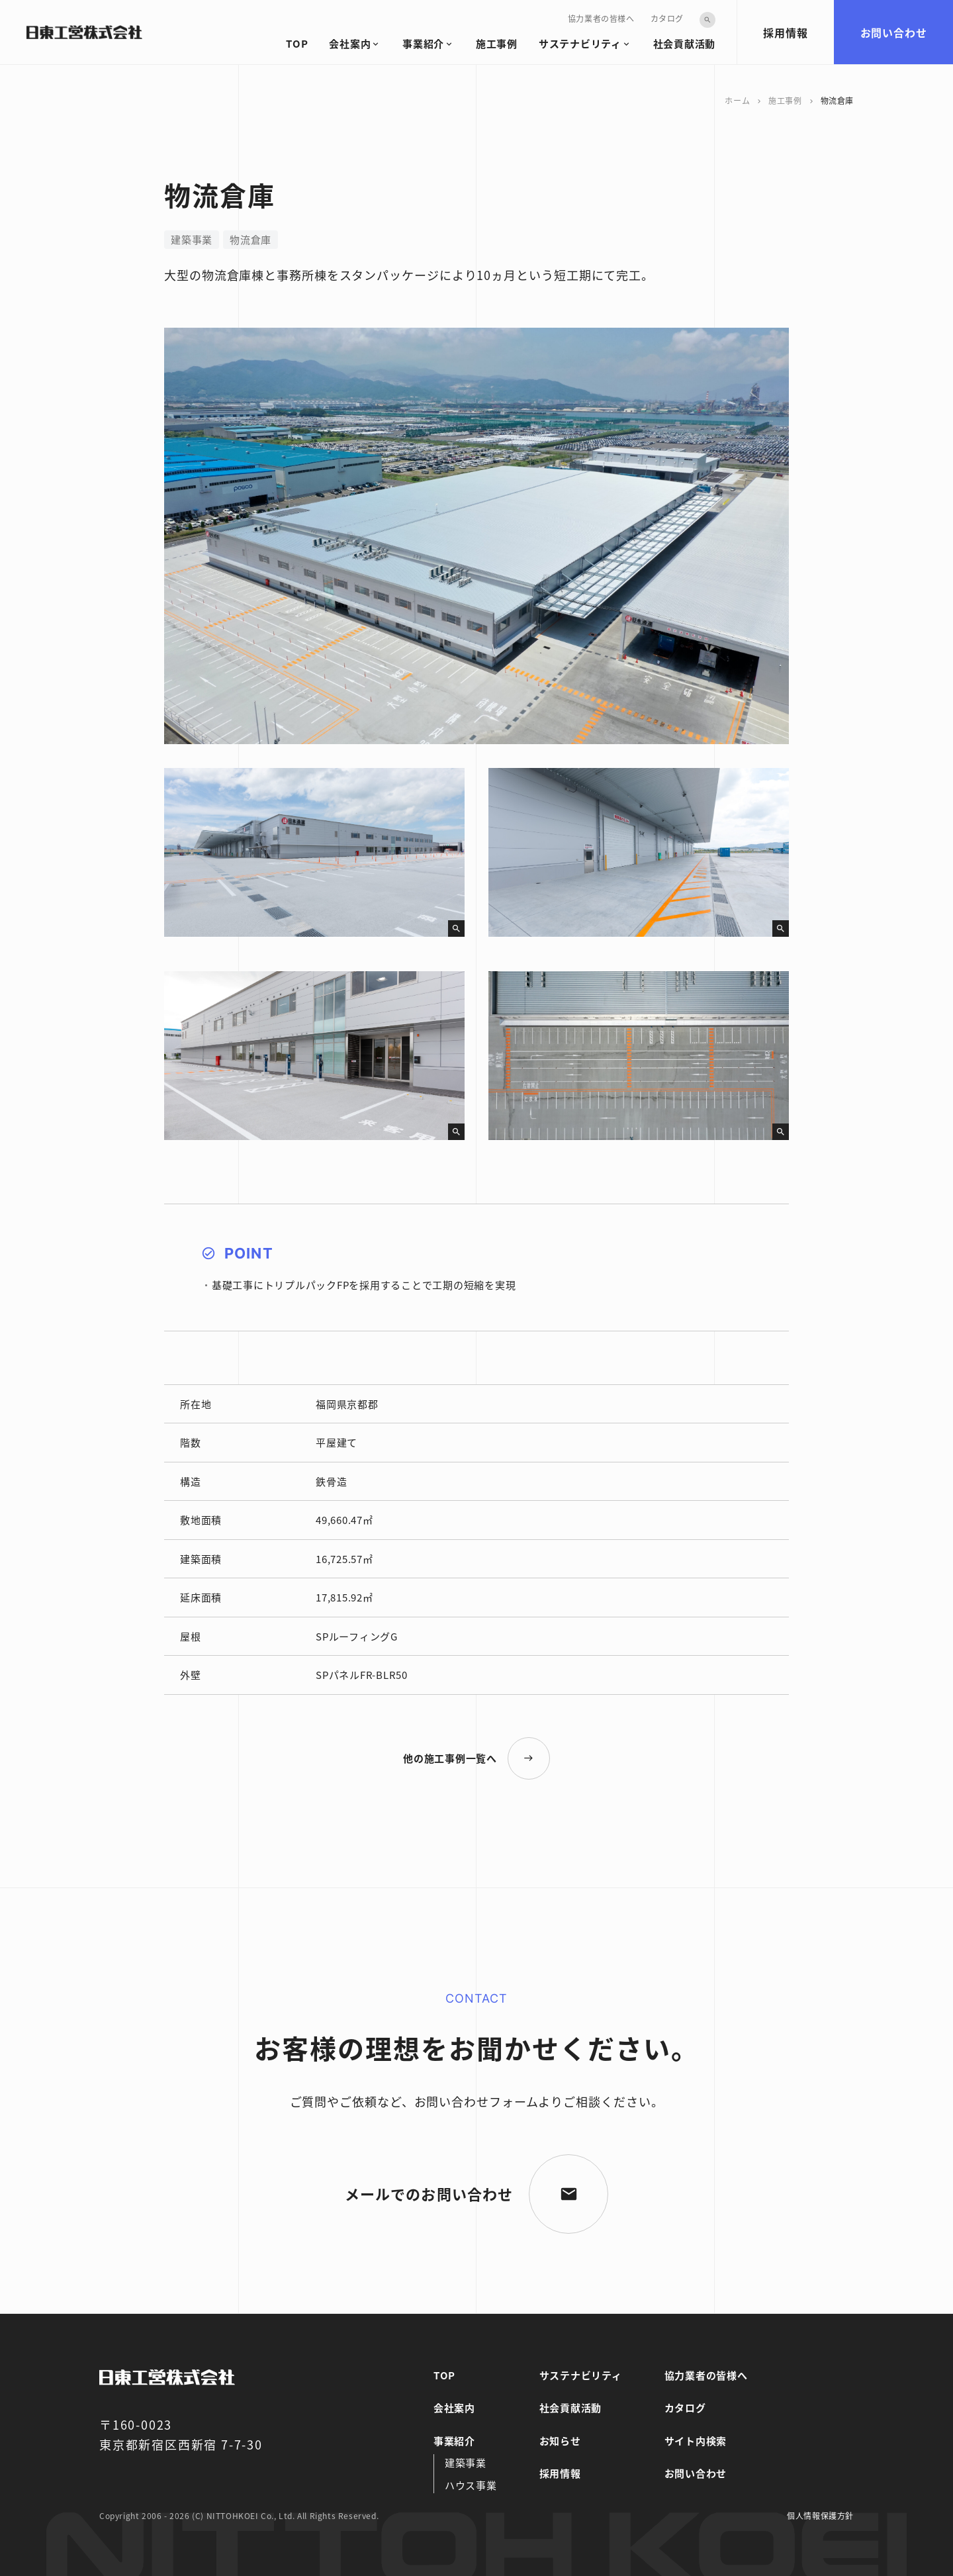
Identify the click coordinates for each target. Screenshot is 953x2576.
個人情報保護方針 (820, 2515)
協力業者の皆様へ (601, 18)
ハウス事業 (471, 2485)
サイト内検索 (695, 2441)
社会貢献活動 (684, 43)
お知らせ (560, 2441)
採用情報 (785, 32)
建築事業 (465, 2462)
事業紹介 (423, 43)
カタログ (667, 18)
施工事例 (497, 43)
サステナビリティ (580, 43)
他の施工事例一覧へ (450, 1758)
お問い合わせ (893, 32)
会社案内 (350, 43)
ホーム (737, 100)
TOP (297, 43)
